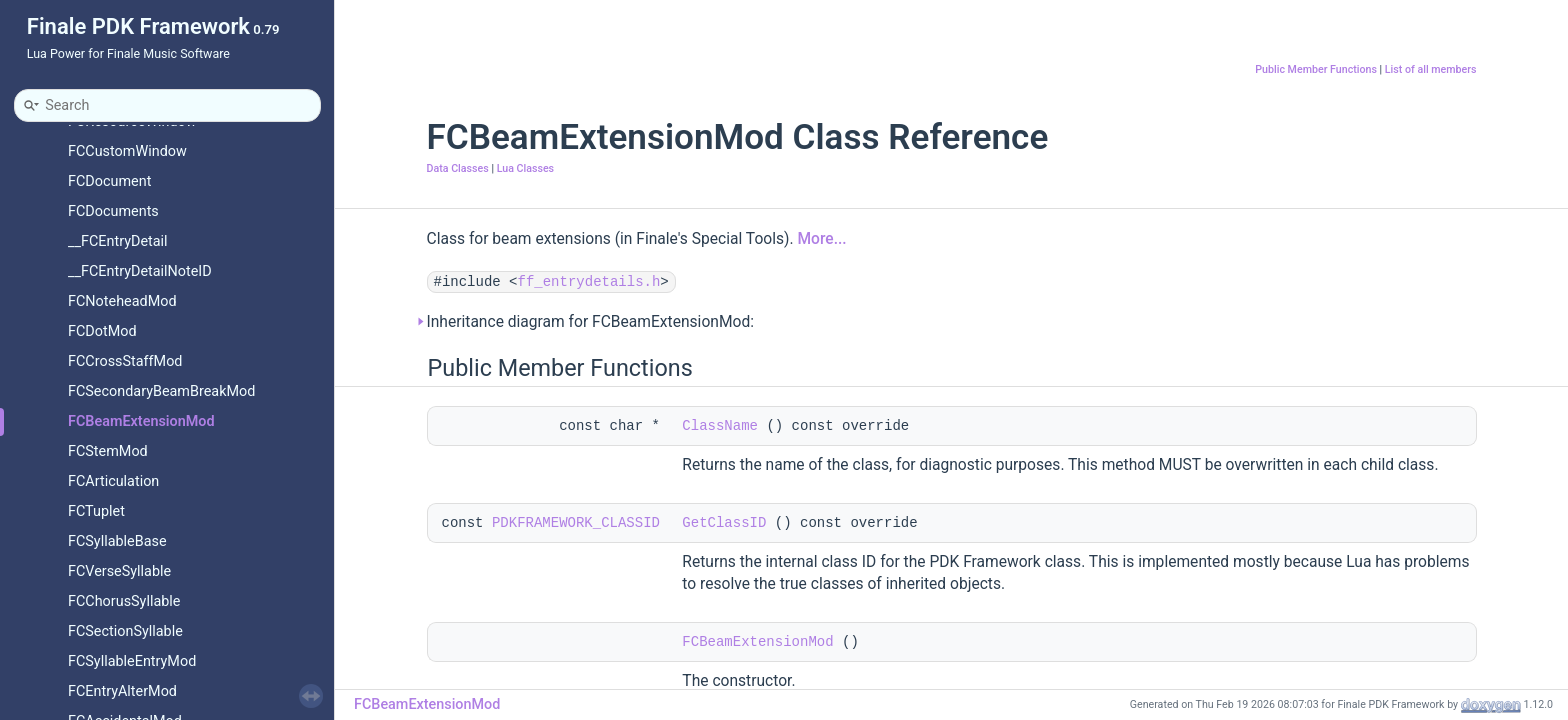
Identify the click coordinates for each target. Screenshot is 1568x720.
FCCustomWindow (127, 151)
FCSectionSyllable (125, 631)
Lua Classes (525, 168)
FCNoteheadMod (122, 301)
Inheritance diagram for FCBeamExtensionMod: (591, 322)
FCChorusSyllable (124, 601)
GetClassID (724, 523)
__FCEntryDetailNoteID (140, 271)
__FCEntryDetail (118, 241)
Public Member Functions (1316, 69)
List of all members (1431, 69)
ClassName (720, 426)
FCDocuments (113, 211)
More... (821, 239)
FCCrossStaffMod (125, 361)
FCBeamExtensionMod (141, 421)
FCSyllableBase (117, 541)
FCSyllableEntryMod (132, 661)
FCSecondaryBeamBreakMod (161, 391)
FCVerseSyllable (119, 571)
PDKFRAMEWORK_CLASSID (576, 523)
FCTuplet (96, 511)
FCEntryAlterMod (122, 691)
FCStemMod (108, 451)
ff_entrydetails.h (589, 282)
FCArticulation (113, 481)
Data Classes (458, 168)
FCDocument (109, 181)
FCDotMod (102, 331)
